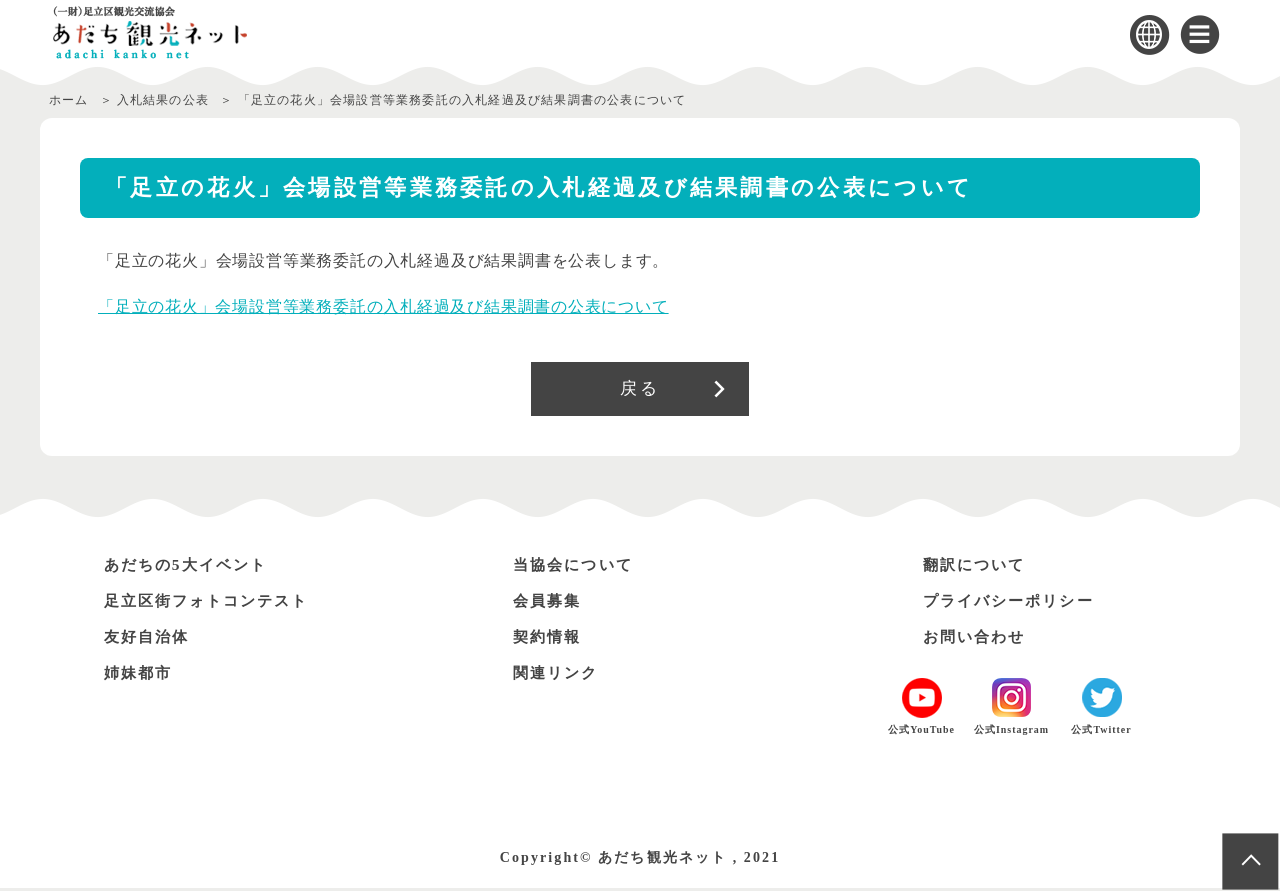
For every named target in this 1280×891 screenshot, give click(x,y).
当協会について (577, 567)
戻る (639, 390)
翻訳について (978, 567)
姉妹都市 (141, 675)
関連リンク (559, 675)
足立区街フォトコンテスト (214, 603)
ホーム (69, 100)
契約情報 (550, 639)
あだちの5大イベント (192, 567)
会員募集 (550, 603)
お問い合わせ (978, 639)
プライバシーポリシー (1015, 603)
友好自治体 (150, 639)
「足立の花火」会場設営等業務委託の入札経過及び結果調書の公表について (383, 306)
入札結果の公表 (164, 100)
